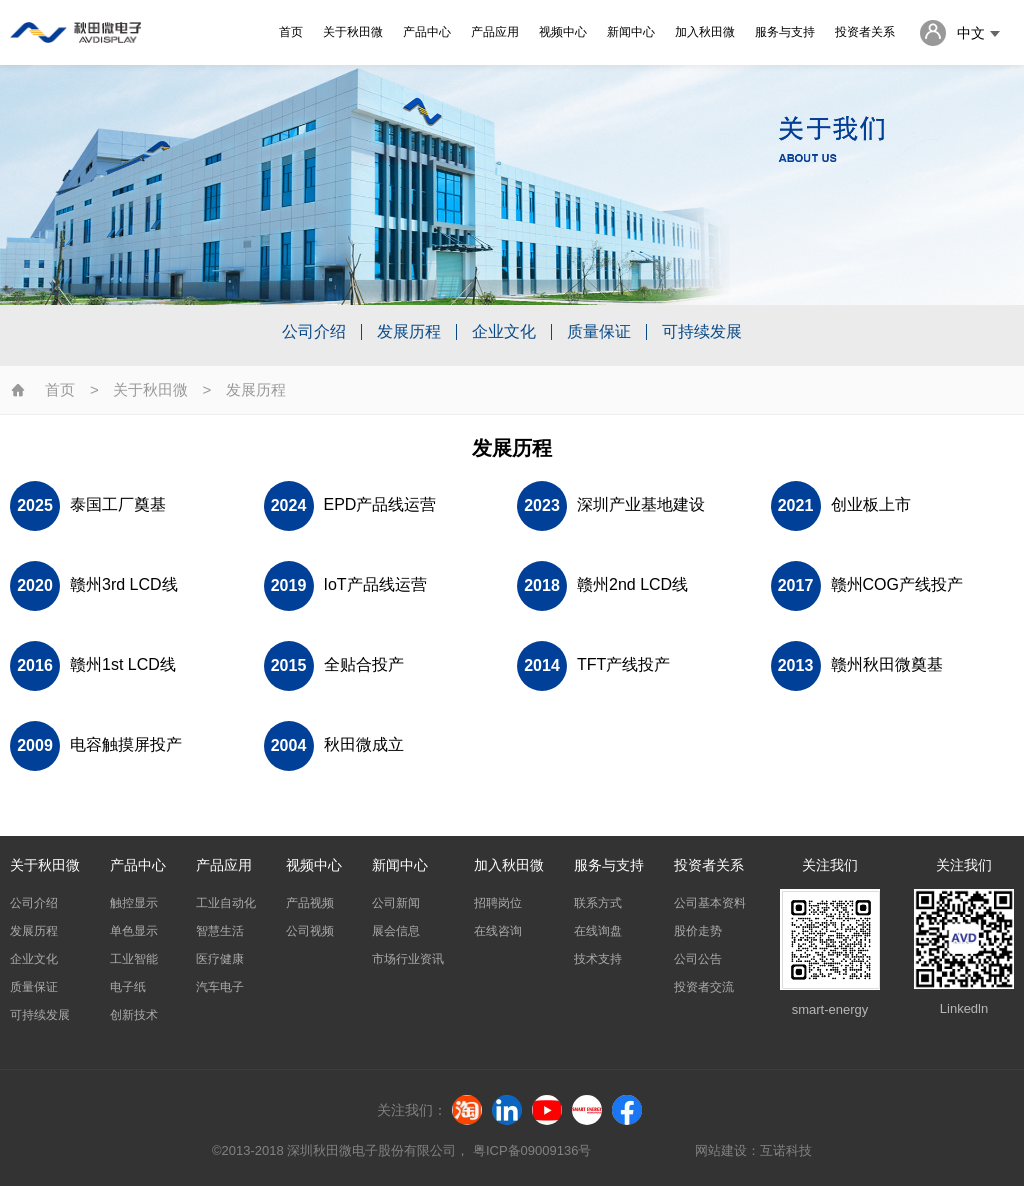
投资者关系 (867, 32)
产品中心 (429, 32)
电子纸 (128, 987)
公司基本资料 (710, 903)
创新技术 (134, 1015)
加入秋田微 (707, 32)
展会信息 (396, 931)
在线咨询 (498, 931)
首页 (293, 32)
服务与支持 (787, 32)
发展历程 (409, 332)
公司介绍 (314, 332)
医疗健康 (220, 959)
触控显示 (134, 903)
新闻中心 (633, 32)
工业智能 (134, 959)
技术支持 (598, 959)
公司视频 (310, 931)
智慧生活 (220, 931)
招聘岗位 (498, 903)
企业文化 (504, 332)
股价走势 (698, 931)
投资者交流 (704, 987)
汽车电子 (220, 987)
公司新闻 (396, 903)
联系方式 (598, 903)
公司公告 (698, 959)
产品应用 (497, 32)
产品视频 (310, 903)
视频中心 (565, 32)
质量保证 (599, 332)
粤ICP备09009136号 (532, 1150)
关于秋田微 (355, 32)
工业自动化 (226, 903)
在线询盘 (598, 931)
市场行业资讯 (408, 959)
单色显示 (134, 931)
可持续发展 (702, 332)
